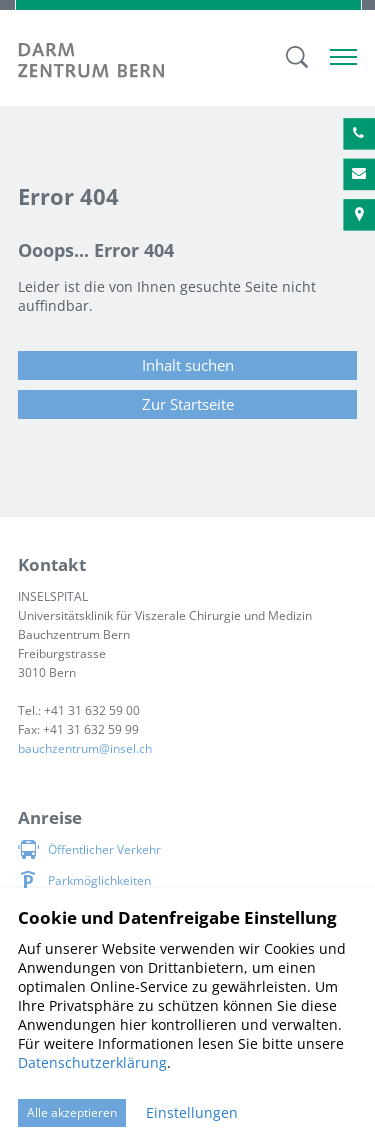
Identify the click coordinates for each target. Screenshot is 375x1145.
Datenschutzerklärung (92, 1062)
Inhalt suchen (188, 365)
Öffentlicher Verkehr (104, 849)
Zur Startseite (188, 404)
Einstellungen (192, 1112)
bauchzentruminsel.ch (85, 748)
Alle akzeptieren (72, 1112)
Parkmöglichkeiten (99, 880)
